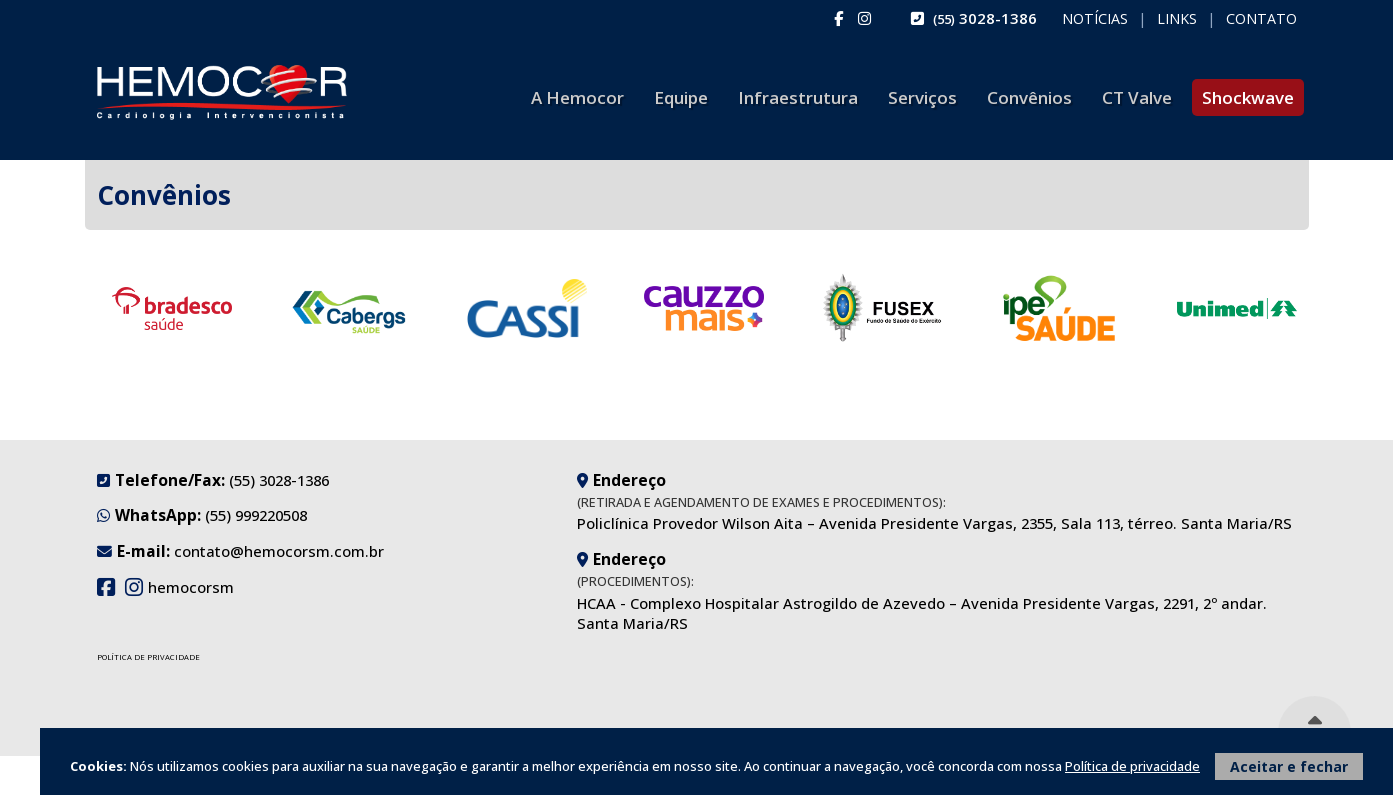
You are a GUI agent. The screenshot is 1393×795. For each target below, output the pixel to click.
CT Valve (1137, 97)
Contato (1261, 19)
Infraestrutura (798, 97)
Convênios (1029, 97)
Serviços (922, 97)
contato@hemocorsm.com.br (279, 551)
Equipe (681, 97)
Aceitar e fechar (1289, 766)
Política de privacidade (1132, 766)
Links (1177, 19)
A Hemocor (577, 97)
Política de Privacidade (148, 657)
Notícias (1095, 19)
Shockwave (1248, 97)
